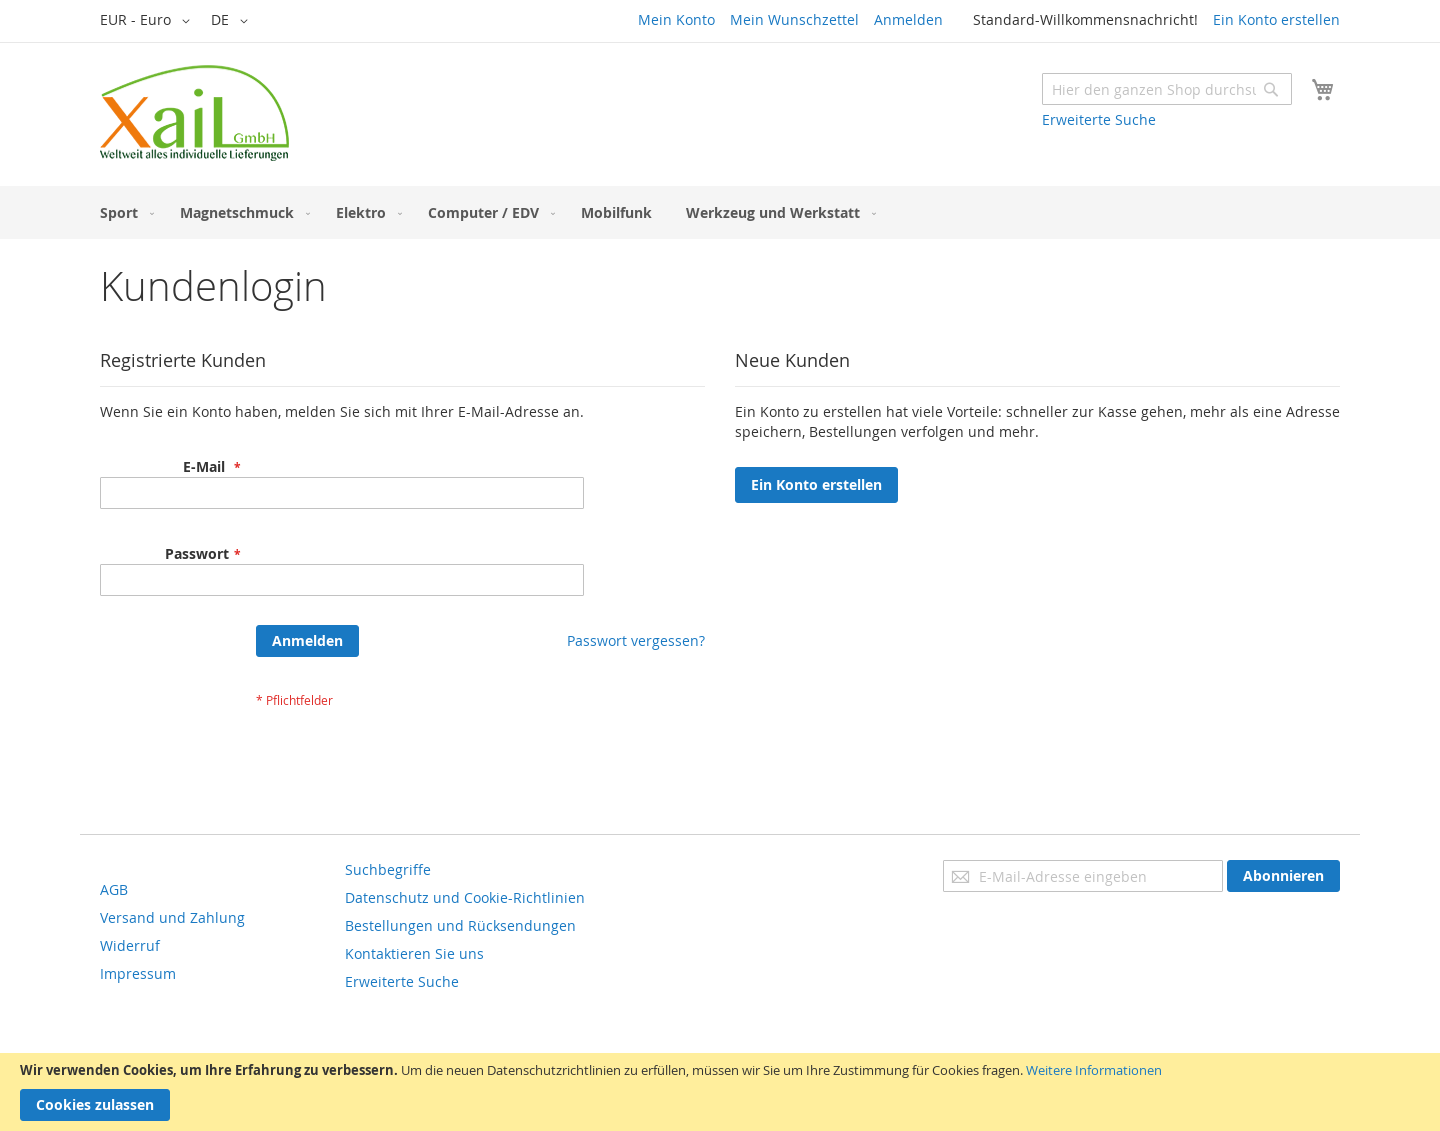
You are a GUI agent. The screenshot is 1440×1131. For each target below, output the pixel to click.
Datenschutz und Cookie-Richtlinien (465, 897)
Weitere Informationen (1094, 1070)
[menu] (720, 212)
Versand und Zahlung (172, 917)
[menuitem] (123, 212)
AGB (114, 889)
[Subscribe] (1283, 876)
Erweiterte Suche (1099, 119)
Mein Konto (676, 19)
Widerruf (130, 945)
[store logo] (194, 113)
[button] (148, 21)
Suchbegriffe (388, 869)
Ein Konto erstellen (1276, 19)
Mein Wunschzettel (794, 19)
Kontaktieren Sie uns (414, 953)
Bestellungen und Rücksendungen (460, 925)
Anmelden (908, 19)
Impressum (138, 973)
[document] (720, 1092)
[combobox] (1167, 89)
